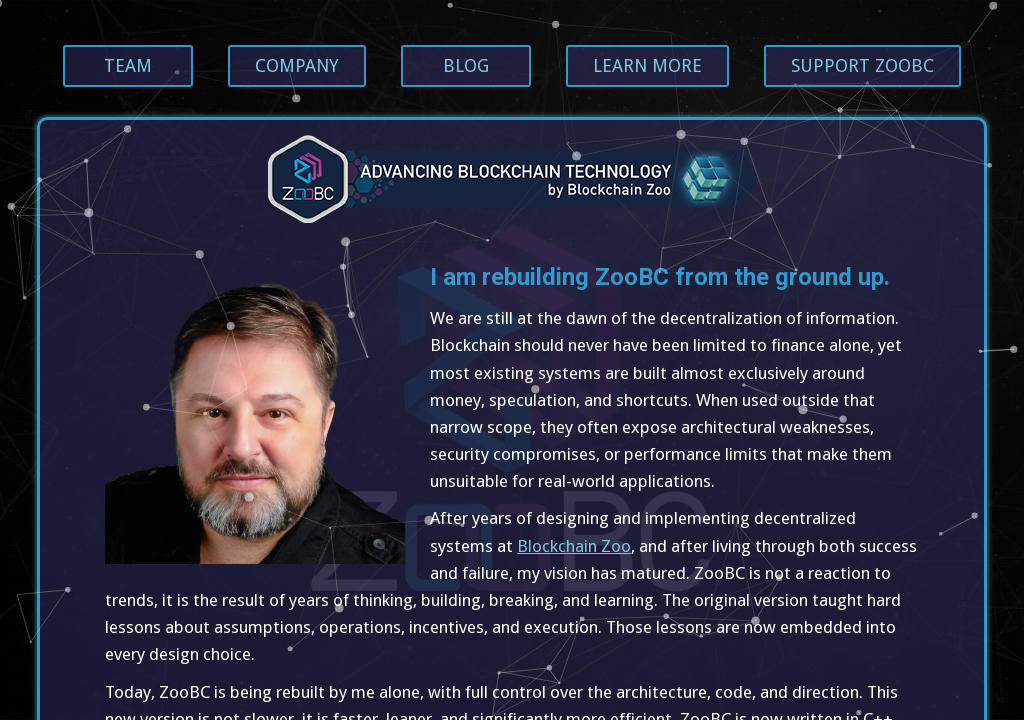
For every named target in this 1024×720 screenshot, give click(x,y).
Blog (466, 65)
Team (128, 65)
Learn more (647, 65)
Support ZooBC (862, 65)
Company (297, 65)
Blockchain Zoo (574, 546)
